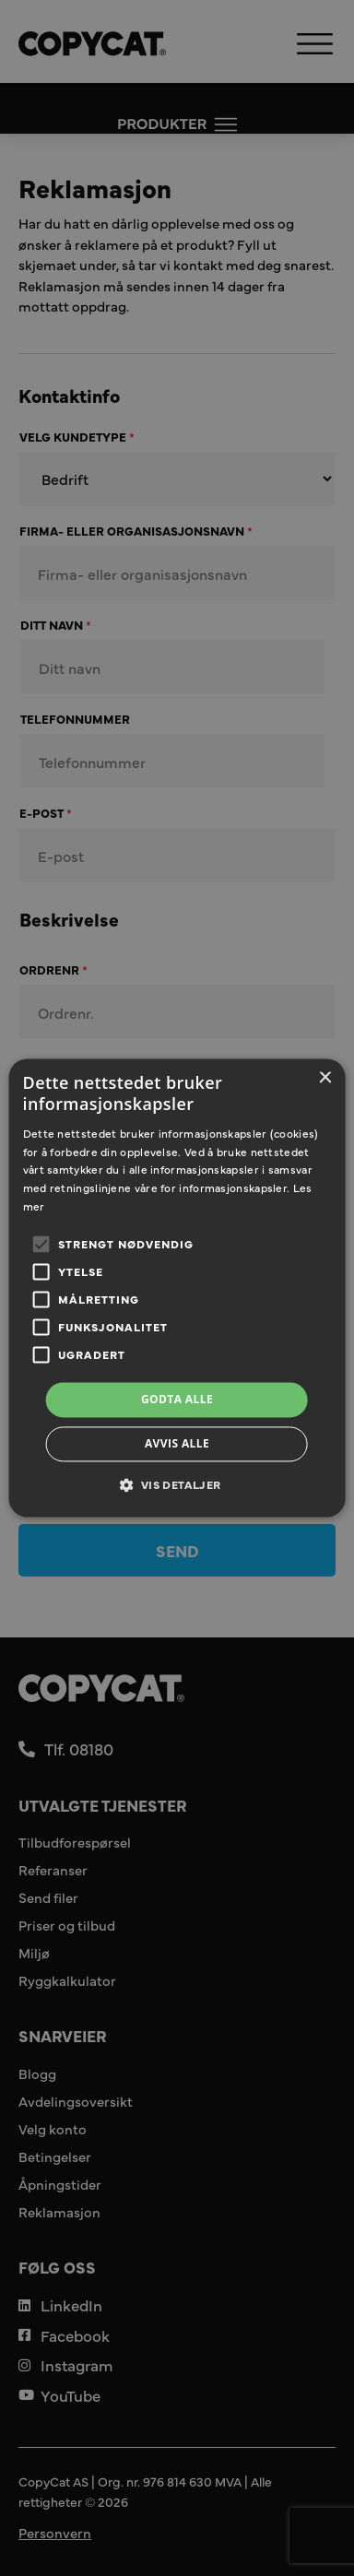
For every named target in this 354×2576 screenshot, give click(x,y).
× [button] (324, 1078)
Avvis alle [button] (177, 1444)
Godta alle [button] (177, 1399)
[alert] (177, 1288)
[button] (176, 1485)
